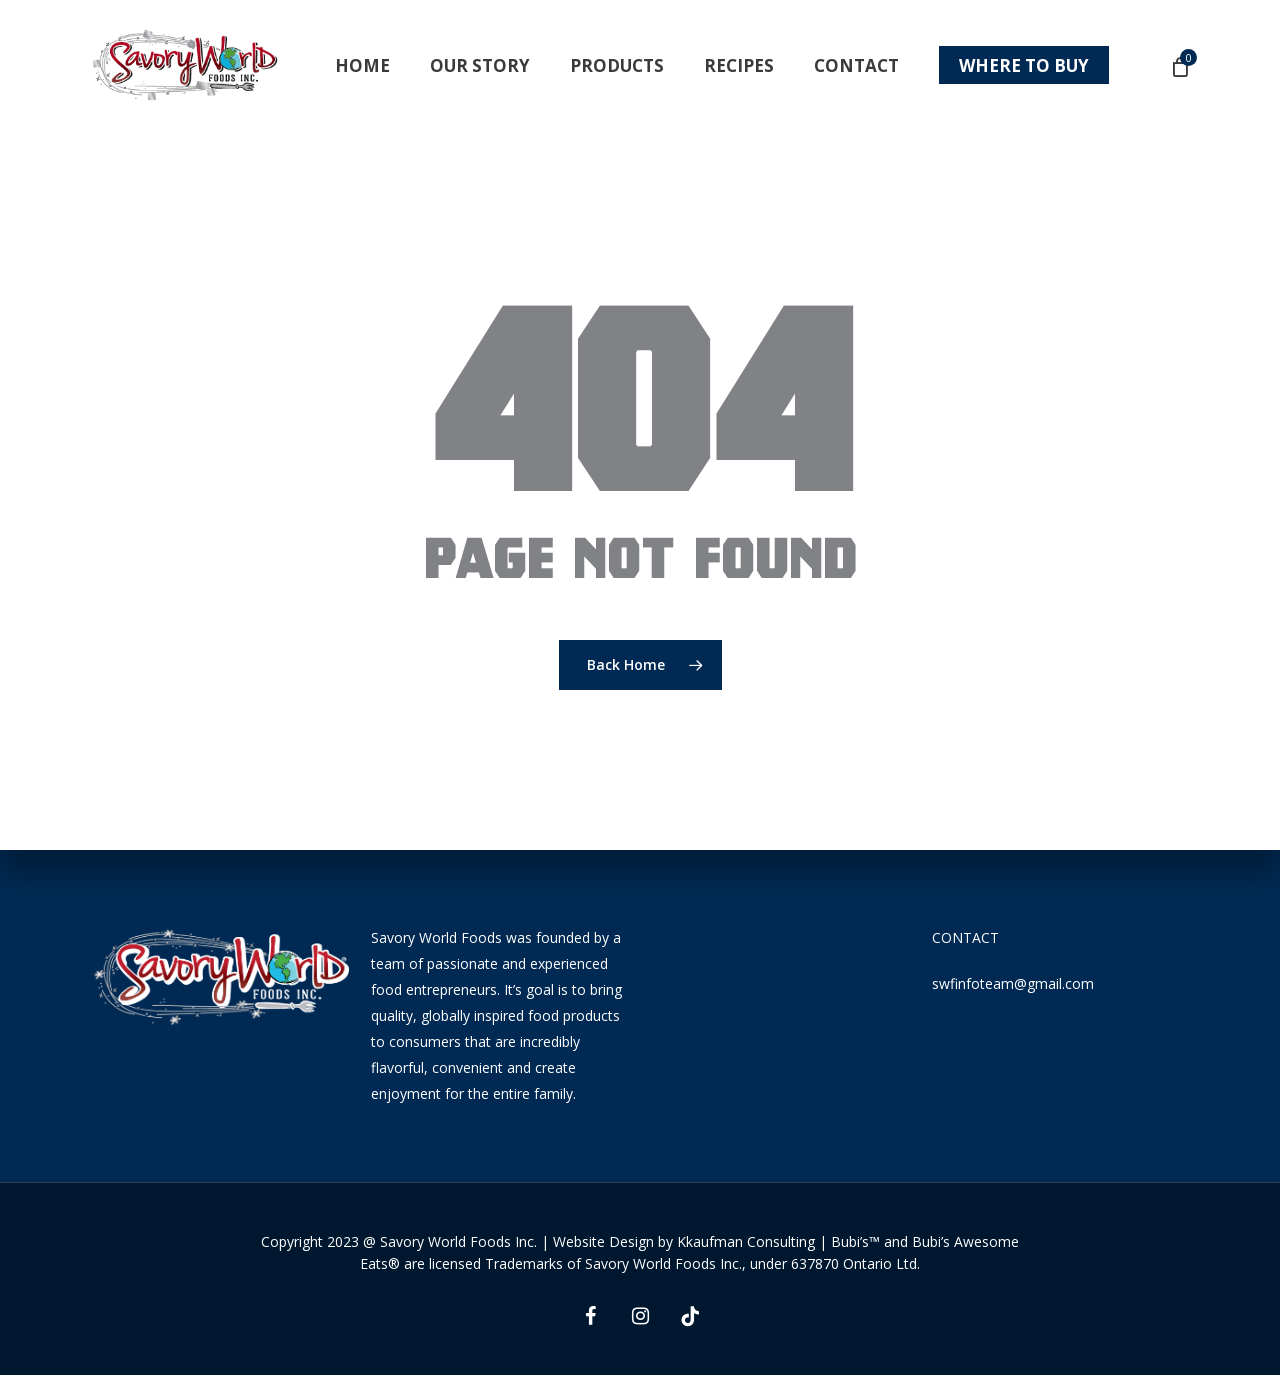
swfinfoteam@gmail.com (1013, 983)
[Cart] (1179, 66)
